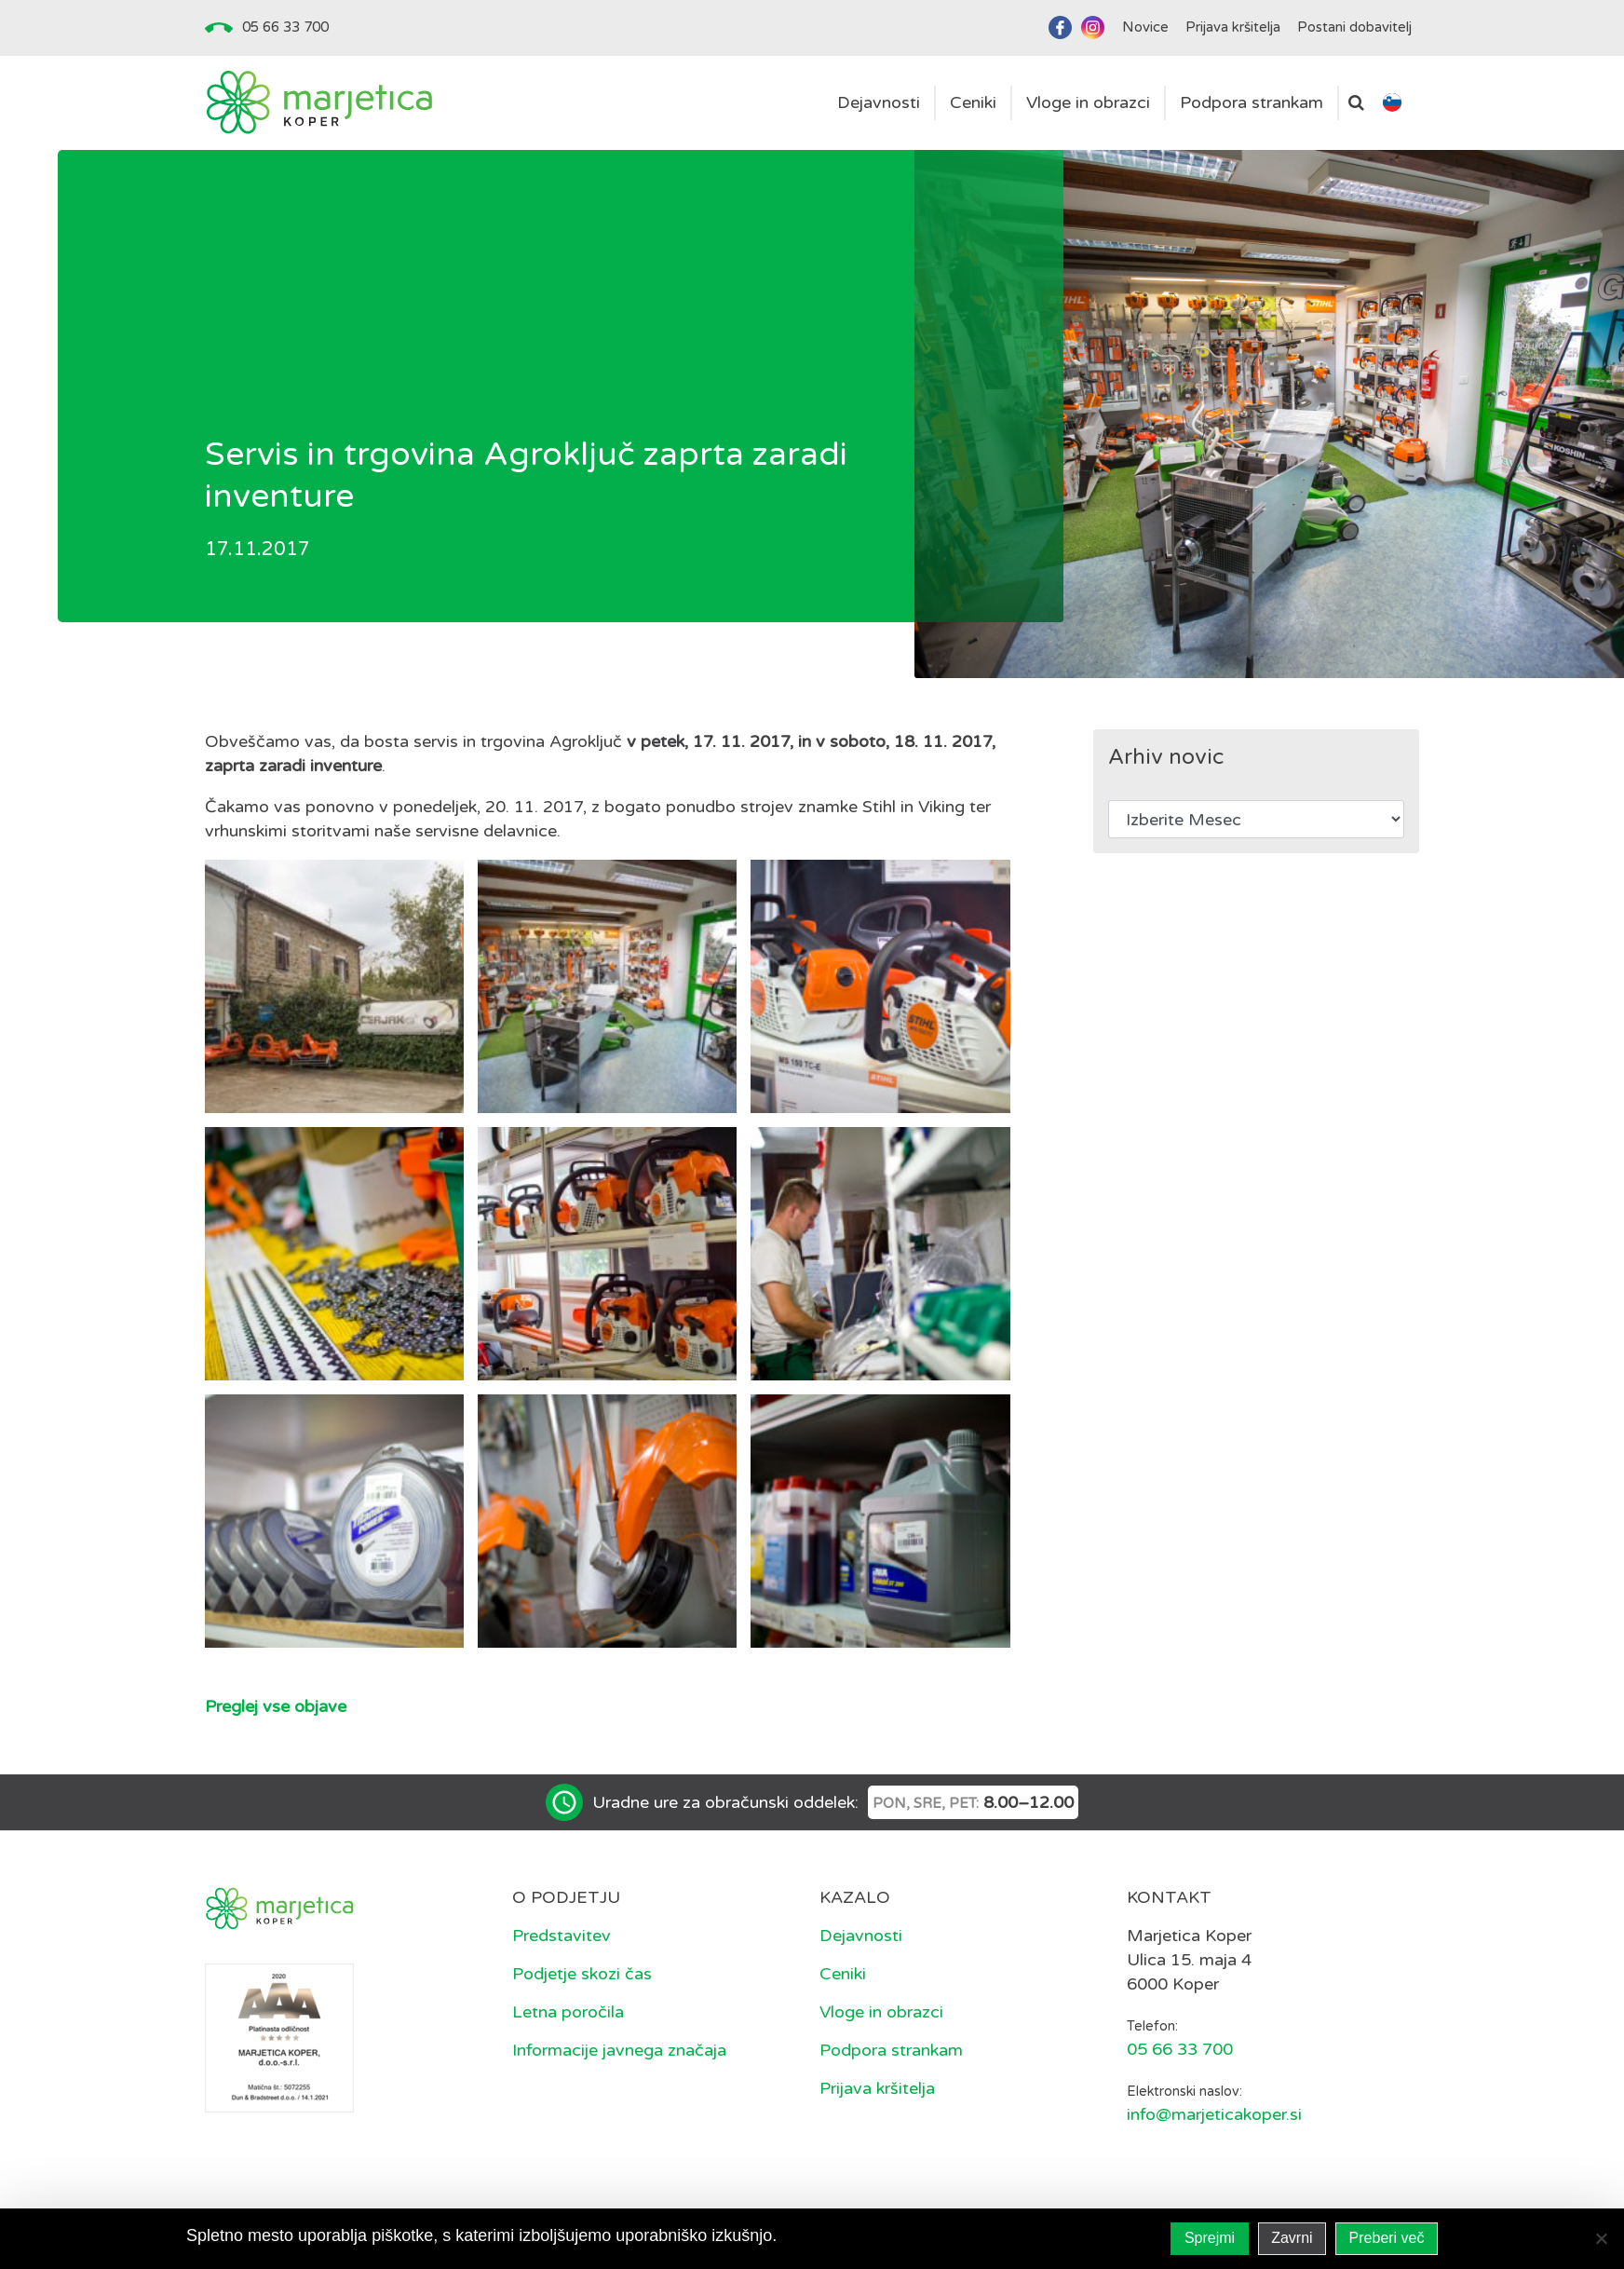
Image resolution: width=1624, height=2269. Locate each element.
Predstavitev (561, 1935)
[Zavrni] (1600, 2238)
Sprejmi (1209, 2238)
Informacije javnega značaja (619, 2050)
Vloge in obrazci (881, 2012)
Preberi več (1387, 2238)
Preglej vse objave (275, 1706)
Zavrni (1291, 2238)
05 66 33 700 (285, 27)
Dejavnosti (860, 1935)
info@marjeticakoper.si (1214, 2114)
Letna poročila (568, 2012)
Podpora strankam (891, 2050)
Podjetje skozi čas (582, 1973)
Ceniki (842, 1973)
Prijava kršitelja (877, 2088)
